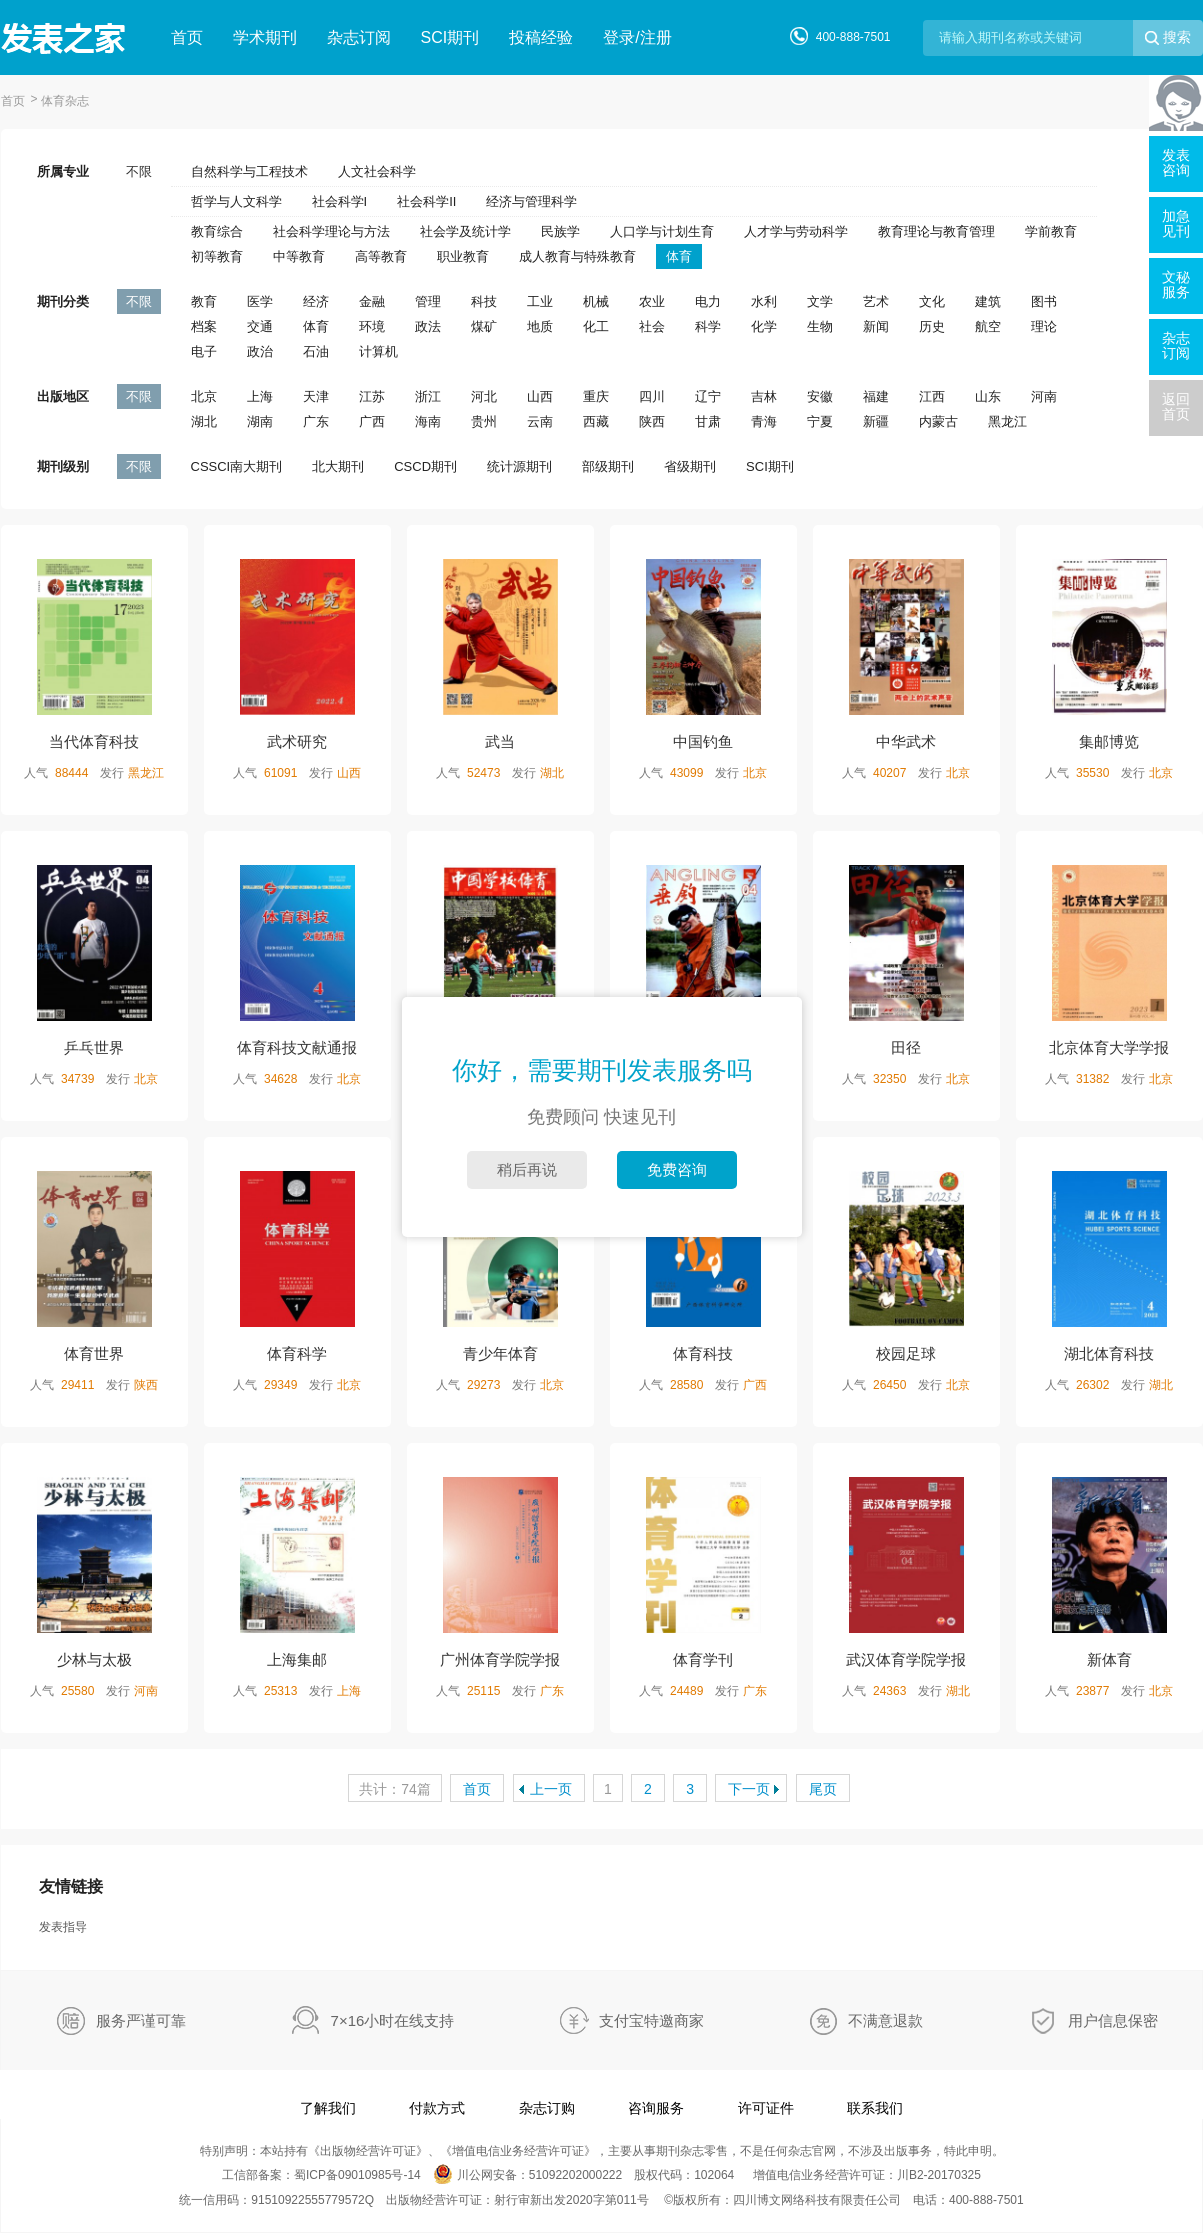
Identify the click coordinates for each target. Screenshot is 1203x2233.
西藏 (596, 421)
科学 (708, 326)
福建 (876, 396)
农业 (652, 301)
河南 (1044, 396)
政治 (260, 351)
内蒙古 (938, 421)
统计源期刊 (519, 466)
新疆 (876, 421)
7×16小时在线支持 (393, 2020)
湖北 (204, 421)
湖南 (260, 421)
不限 (139, 171)
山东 (988, 396)
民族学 (560, 231)
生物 (820, 326)
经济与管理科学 (531, 201)
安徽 (820, 396)
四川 (652, 396)
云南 (540, 421)
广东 (316, 421)
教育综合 (217, 231)
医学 (260, 301)
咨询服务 (656, 2108)
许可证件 (766, 2108)
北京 (204, 396)
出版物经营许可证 (368, 2151)
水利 (764, 301)
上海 (260, 396)
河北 (484, 396)
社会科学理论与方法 (331, 231)
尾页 (823, 1789)
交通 (260, 326)
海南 (428, 421)
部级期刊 (608, 466)
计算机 (378, 351)
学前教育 (1051, 231)
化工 (596, 326)
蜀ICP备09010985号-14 (357, 2175)
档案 (204, 326)
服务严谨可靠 (141, 2020)
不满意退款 (885, 2020)
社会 (652, 326)
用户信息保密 (1113, 2020)
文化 (932, 301)
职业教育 (463, 256)
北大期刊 (338, 466)
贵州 (484, 421)
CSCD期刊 (425, 466)
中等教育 (299, 256)
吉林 (764, 396)
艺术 (876, 301)
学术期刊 (265, 37)
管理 (428, 301)
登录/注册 (637, 37)
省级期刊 (690, 466)
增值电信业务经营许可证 (518, 2151)
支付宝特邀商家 (651, 2020)
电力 (708, 301)
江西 (932, 396)
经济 (316, 301)
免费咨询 (677, 1169)
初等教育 (217, 256)
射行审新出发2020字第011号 (571, 2200)
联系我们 (875, 2108)
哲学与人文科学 (236, 201)
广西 (372, 421)
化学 (764, 326)
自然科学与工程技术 (249, 171)
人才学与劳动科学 (796, 231)
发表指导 (63, 1927)
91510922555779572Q (312, 2200)
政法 (428, 326)
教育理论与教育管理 (936, 231)
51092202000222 (575, 2175)
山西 (540, 396)
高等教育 (381, 256)
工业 (540, 301)
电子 (204, 351)
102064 (714, 2175)
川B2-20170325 (939, 2175)
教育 (204, 301)
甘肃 (708, 421)
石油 (316, 351)
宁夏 (820, 421)
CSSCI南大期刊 (237, 466)
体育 (679, 256)
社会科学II (426, 201)
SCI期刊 (450, 37)
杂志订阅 (359, 37)
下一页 (749, 1789)
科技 (484, 301)
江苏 (372, 396)
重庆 (596, 396)
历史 (932, 326)
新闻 (876, 326)
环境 (372, 326)
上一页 (551, 1789)
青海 (764, 421)
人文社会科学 (377, 171)
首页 (187, 37)
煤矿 (484, 326)
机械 (596, 301)
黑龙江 (1007, 421)
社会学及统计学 (465, 231)
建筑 (988, 301)
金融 (372, 301)
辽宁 (708, 396)
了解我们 (328, 2108)
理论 (1044, 326)
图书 (1044, 301)
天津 (316, 396)
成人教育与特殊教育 (577, 256)
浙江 (428, 396)
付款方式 (437, 2108)
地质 (540, 326)
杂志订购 (547, 2108)
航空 (988, 326)
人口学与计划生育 (662, 231)
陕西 (652, 421)
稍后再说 (527, 1169)
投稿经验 (541, 37)
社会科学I (340, 201)
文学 (820, 301)
